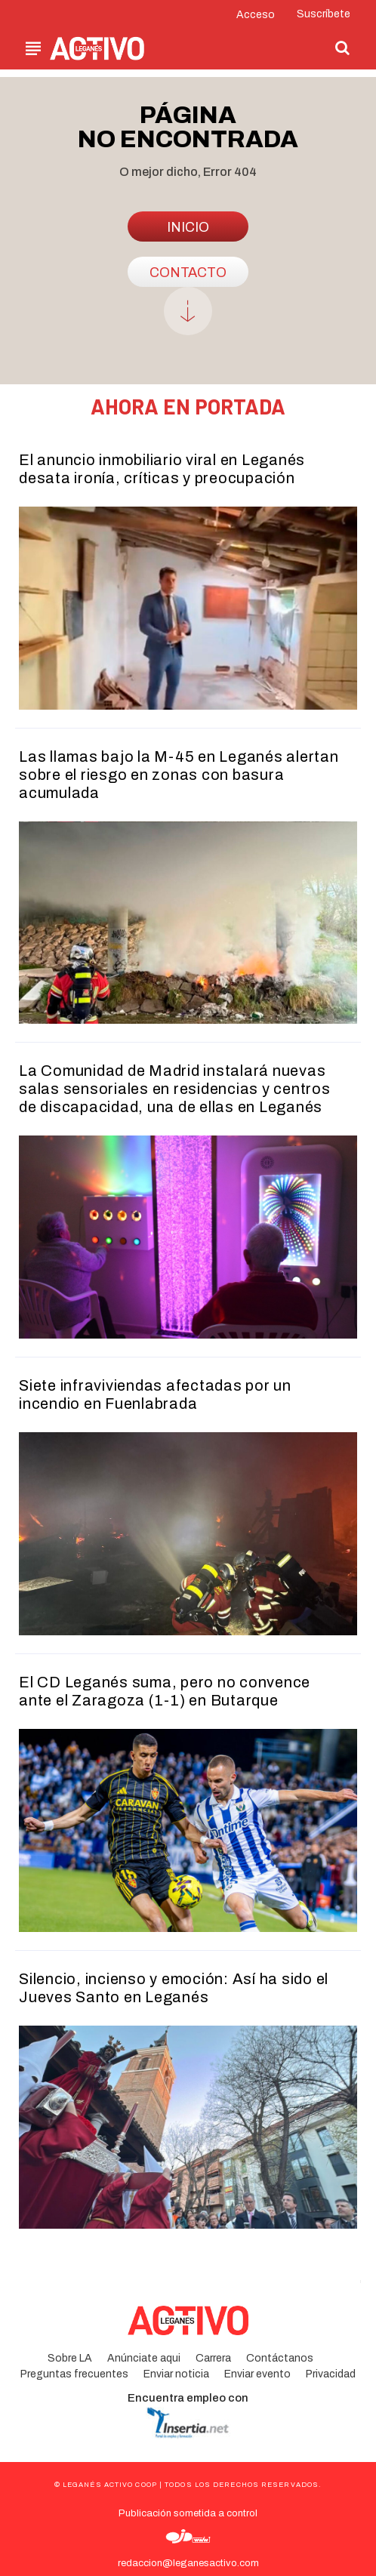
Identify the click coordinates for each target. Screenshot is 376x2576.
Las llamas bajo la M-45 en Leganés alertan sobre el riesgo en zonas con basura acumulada (179, 774)
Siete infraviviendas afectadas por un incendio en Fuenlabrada (155, 1394)
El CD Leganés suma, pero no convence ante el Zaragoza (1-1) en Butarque (164, 1691)
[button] (343, 47)
